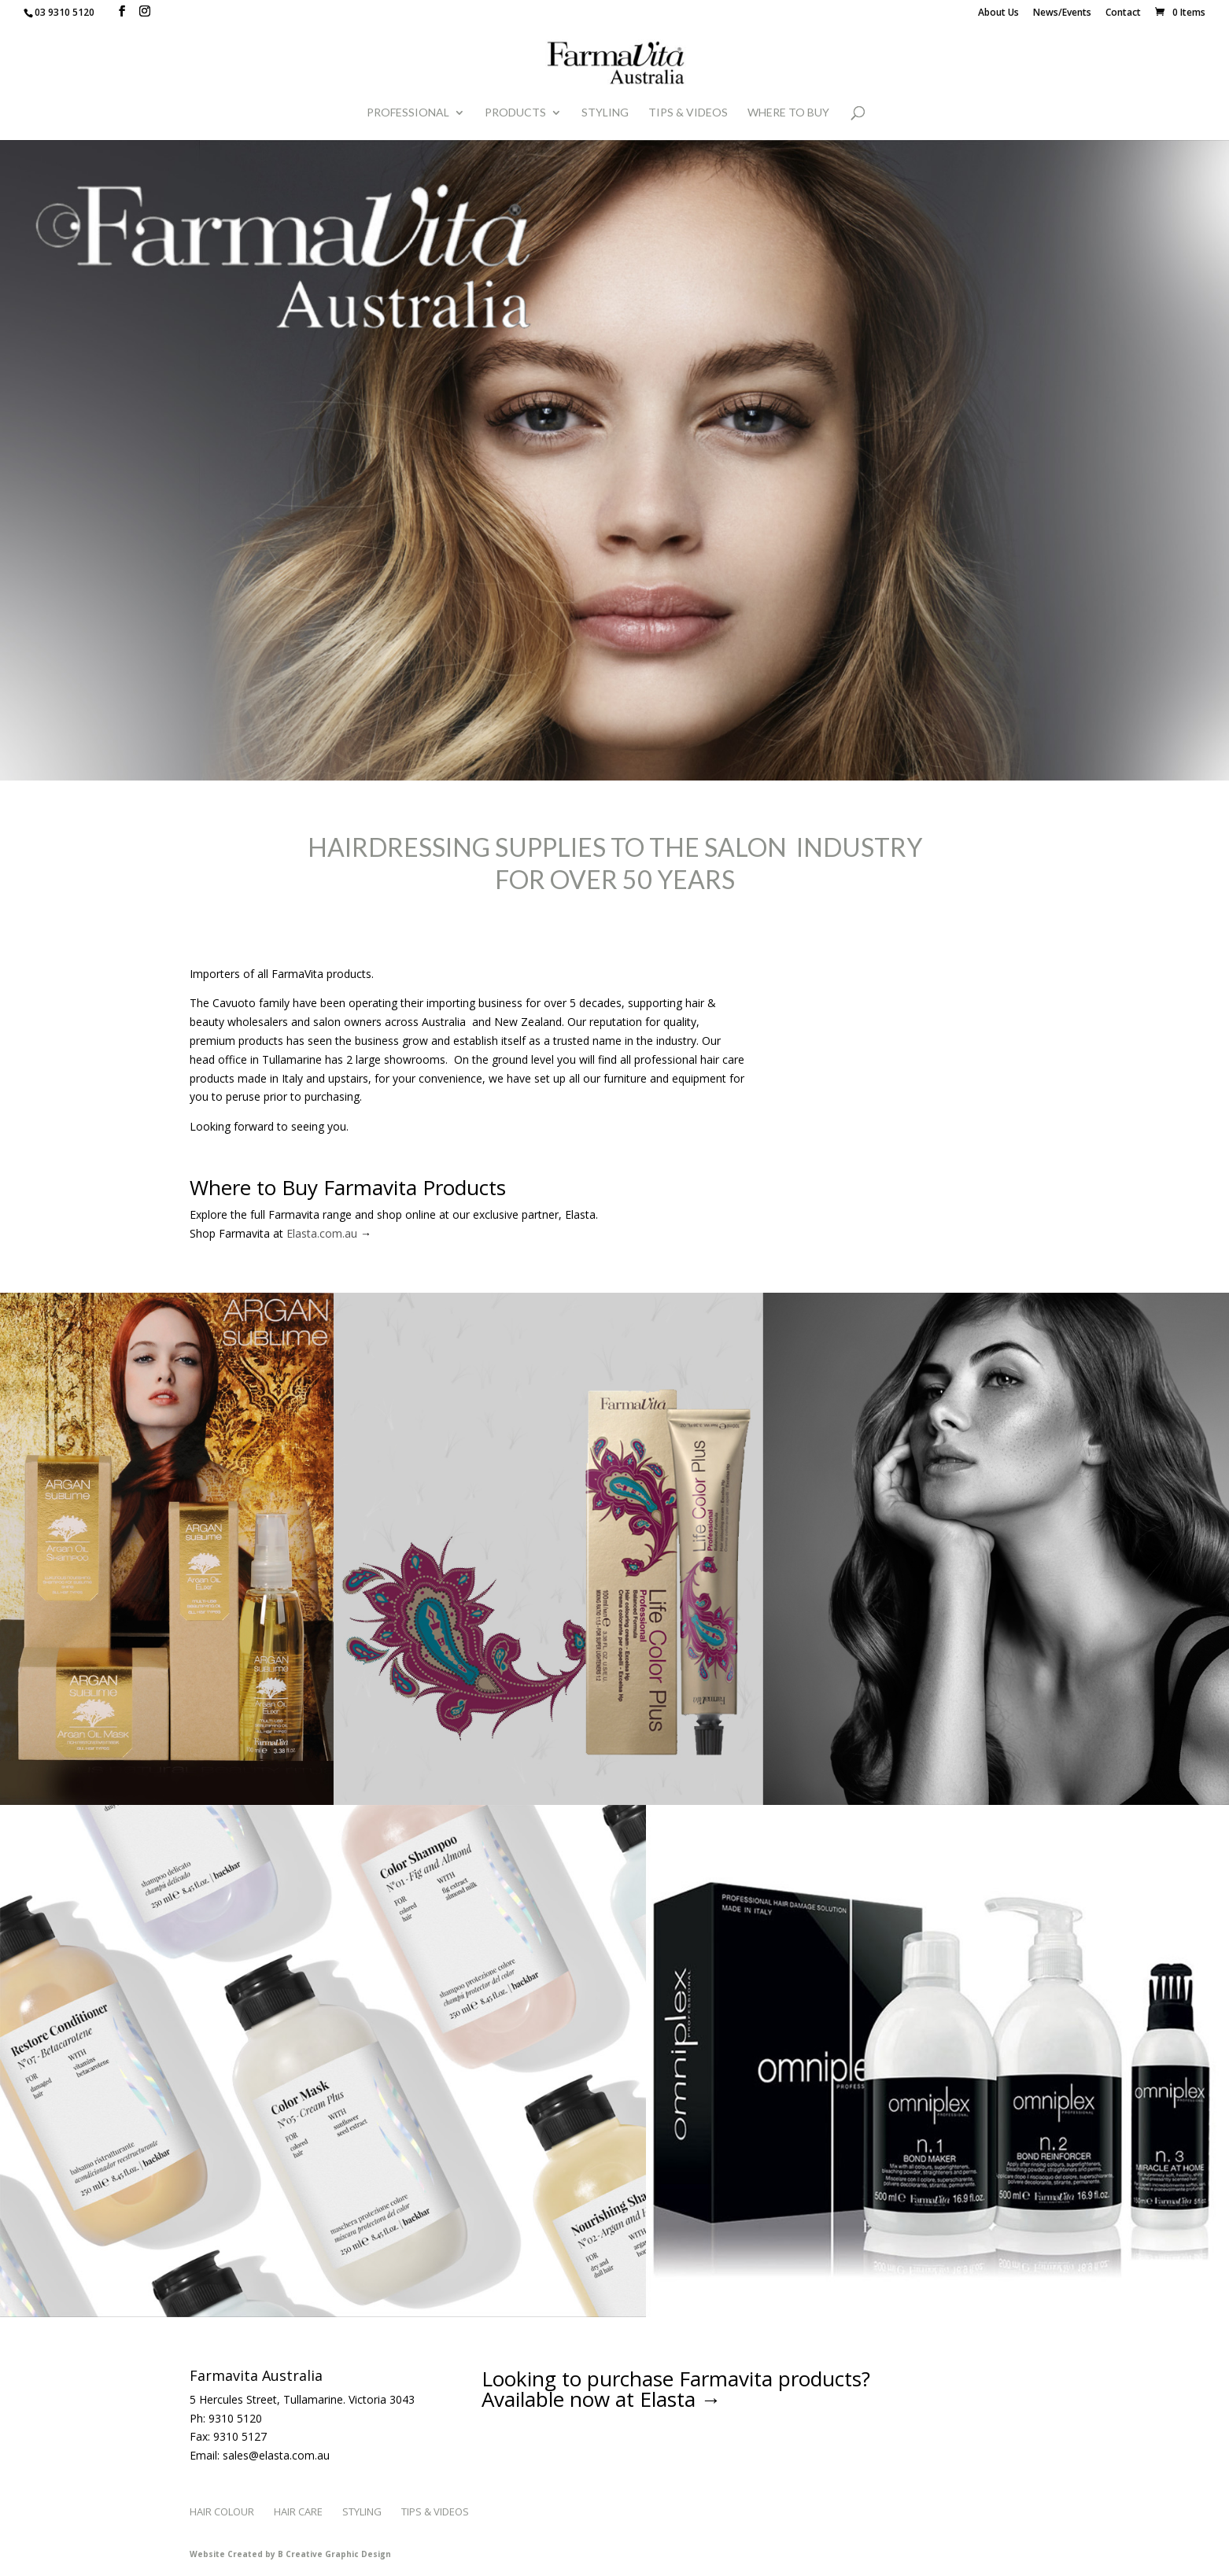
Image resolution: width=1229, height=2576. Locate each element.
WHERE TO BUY (788, 113)
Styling (605, 113)
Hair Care (298, 2511)
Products (515, 113)
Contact (1123, 13)
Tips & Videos (688, 113)
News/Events (1062, 13)
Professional (408, 113)
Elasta (668, 2399)
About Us (998, 13)
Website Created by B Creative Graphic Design (290, 2553)
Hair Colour (222, 2511)
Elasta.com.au (321, 1233)
